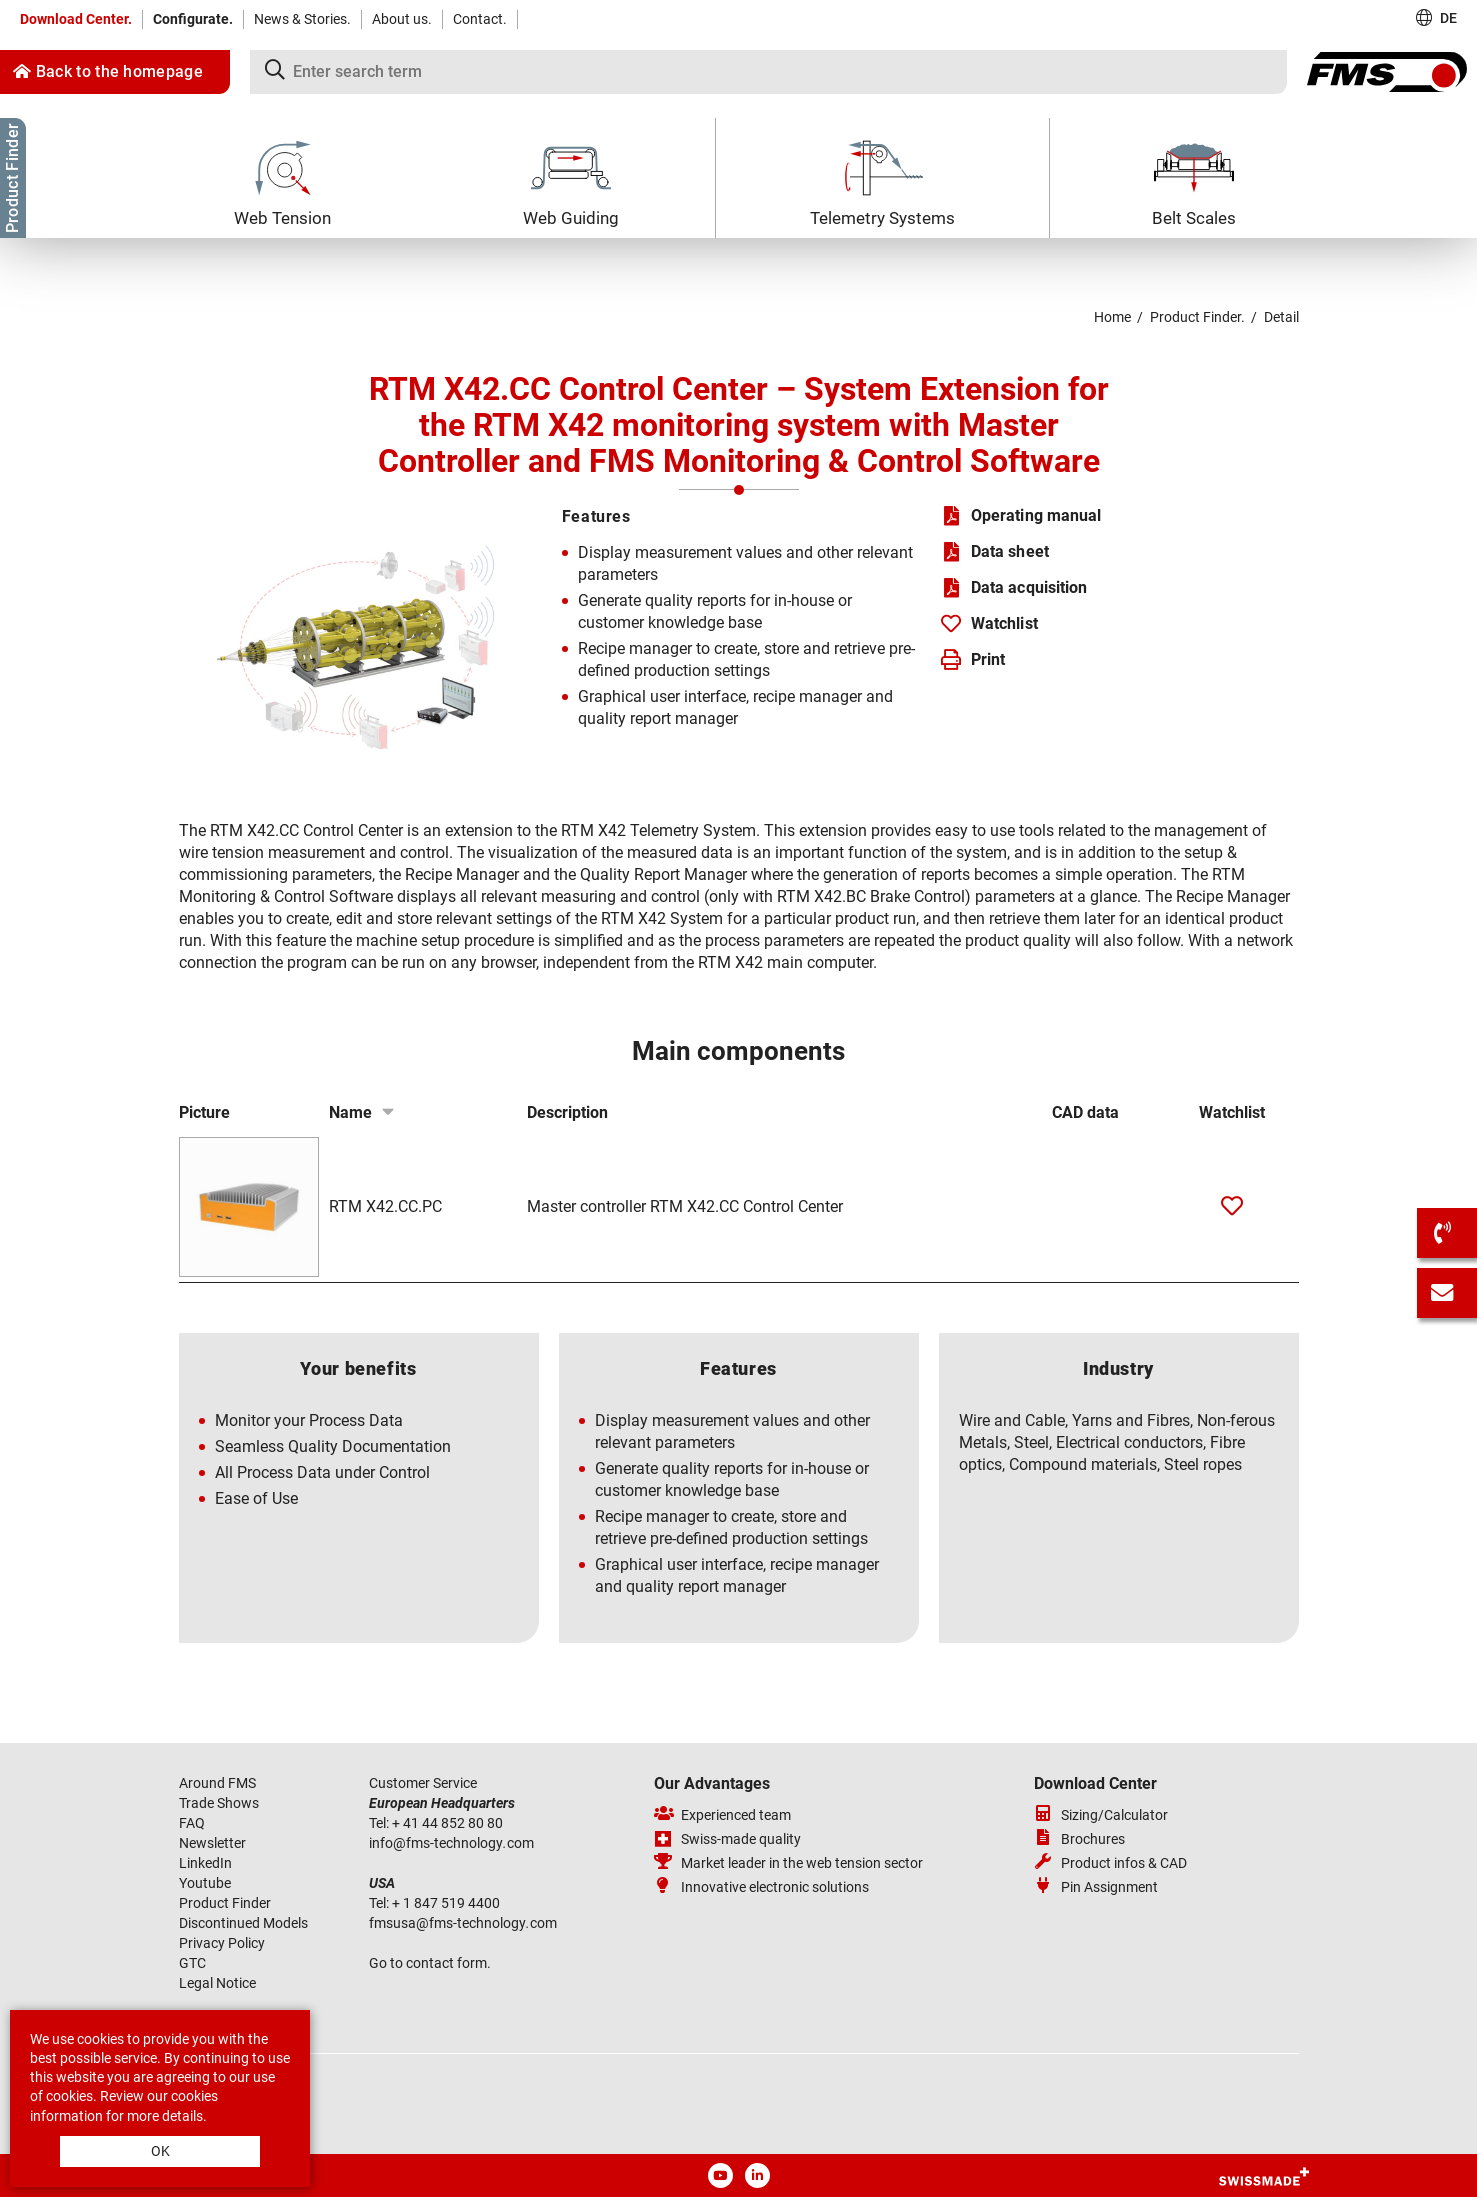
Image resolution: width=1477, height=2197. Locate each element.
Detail (1281, 317)
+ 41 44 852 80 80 (449, 1823)
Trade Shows (219, 1803)
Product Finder (225, 1903)
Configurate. (193, 19)
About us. (402, 19)
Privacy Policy (222, 1943)
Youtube (205, 1883)
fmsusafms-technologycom (463, 1923)
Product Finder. (1197, 317)
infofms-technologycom (451, 1843)
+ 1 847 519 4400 (447, 1903)
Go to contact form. (430, 1963)
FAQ (192, 1823)
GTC (192, 1963)
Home (1112, 317)
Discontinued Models (243, 1923)
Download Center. (76, 19)
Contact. (480, 19)
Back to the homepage (108, 71)
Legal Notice (217, 1983)
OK (160, 2151)
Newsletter (212, 1843)
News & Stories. (302, 19)
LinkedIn (205, 1863)
